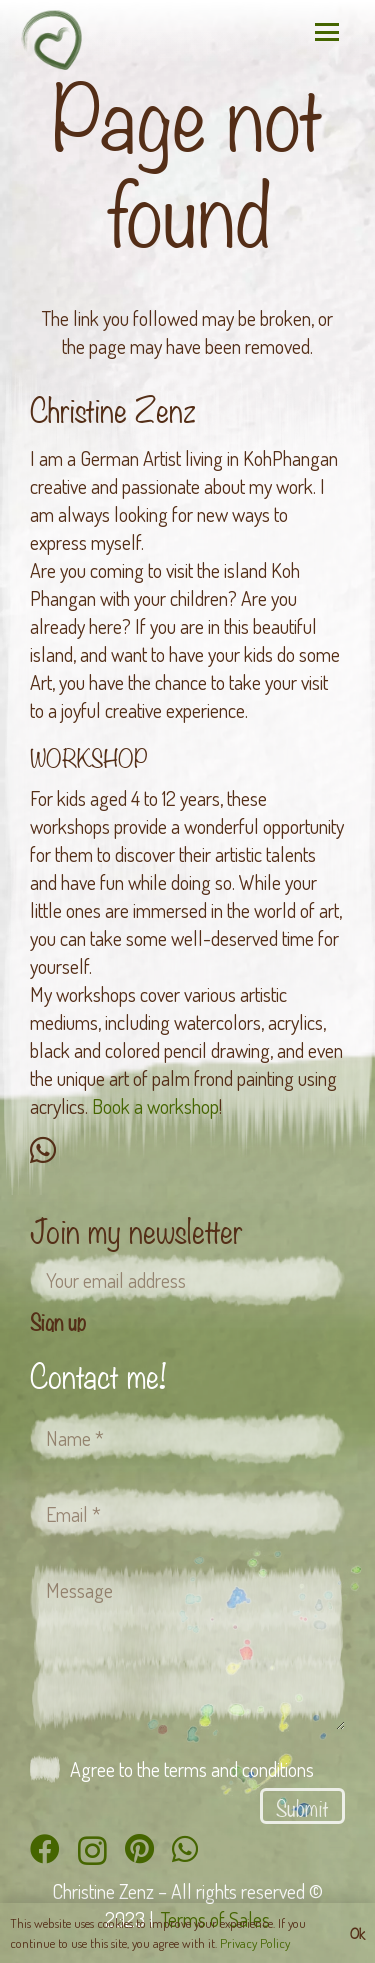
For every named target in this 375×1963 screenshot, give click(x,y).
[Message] (187, 1646)
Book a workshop (155, 1106)
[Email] (187, 1514)
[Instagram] (92, 1850)
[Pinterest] (139, 1849)
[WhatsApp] (43, 1150)
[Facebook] (45, 1849)
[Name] (187, 1438)
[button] (327, 32)
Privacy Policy (255, 1943)
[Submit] (302, 1806)
